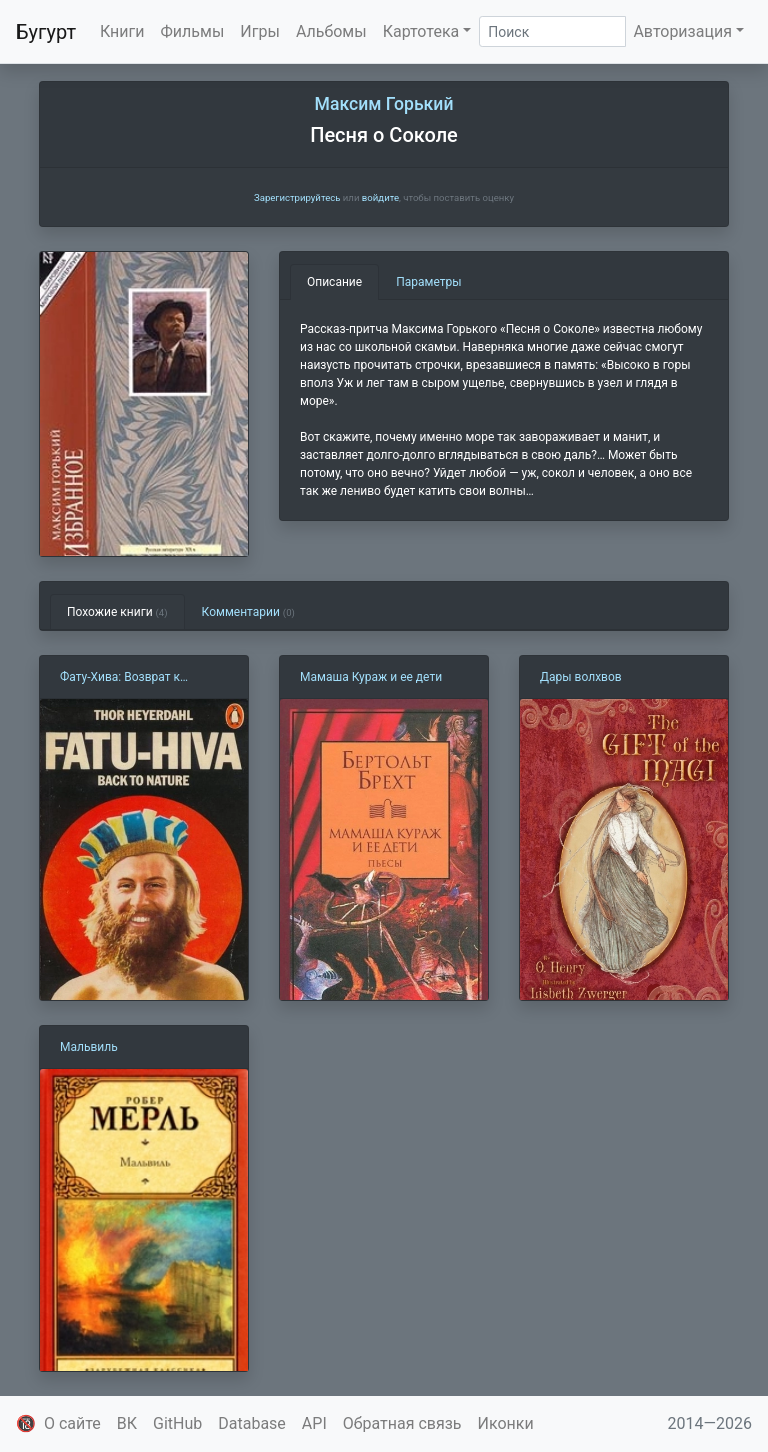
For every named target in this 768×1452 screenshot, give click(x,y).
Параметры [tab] (428, 282)
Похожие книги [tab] (117, 612)
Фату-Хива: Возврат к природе (120, 678)
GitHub (177, 1423)
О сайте (72, 1423)
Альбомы (331, 31)
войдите (380, 197)
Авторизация (682, 31)
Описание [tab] (334, 282)
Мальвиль (89, 1047)
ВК (127, 1423)
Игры (260, 31)
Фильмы (193, 31)
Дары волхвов (581, 677)
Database (252, 1423)
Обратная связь (402, 1423)
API (314, 1423)
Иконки (506, 1423)
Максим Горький (384, 104)
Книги (122, 31)
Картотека (421, 31)
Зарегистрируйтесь (297, 197)
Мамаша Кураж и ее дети (371, 677)
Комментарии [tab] (248, 612)
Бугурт (46, 32)
